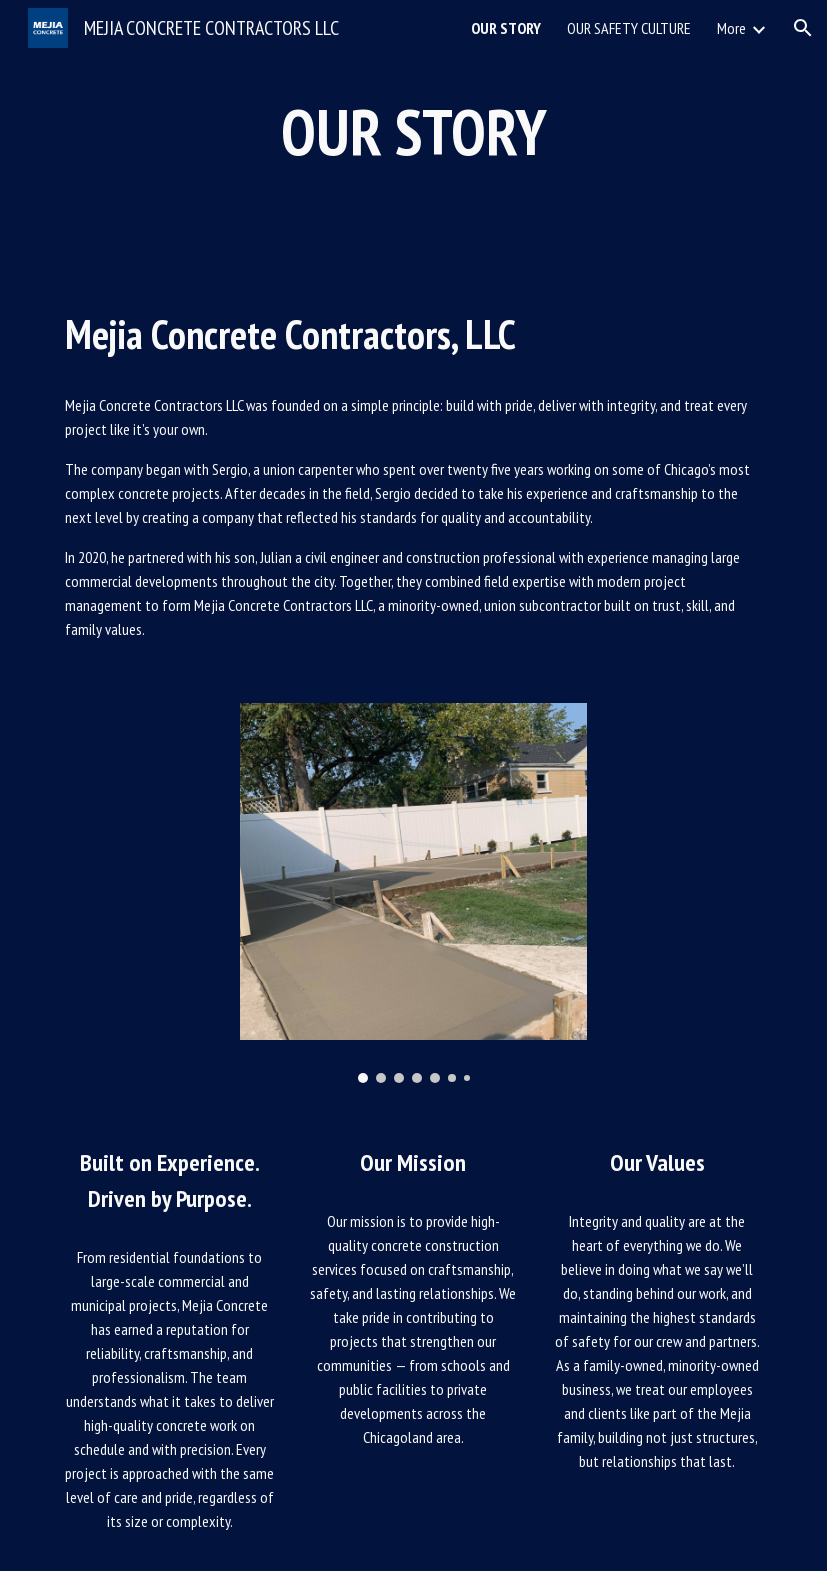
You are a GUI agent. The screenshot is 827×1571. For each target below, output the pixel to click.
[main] (413, 132)
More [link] (731, 28)
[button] (803, 28)
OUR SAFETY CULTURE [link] (629, 28)
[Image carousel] (413, 893)
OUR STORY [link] (506, 28)
